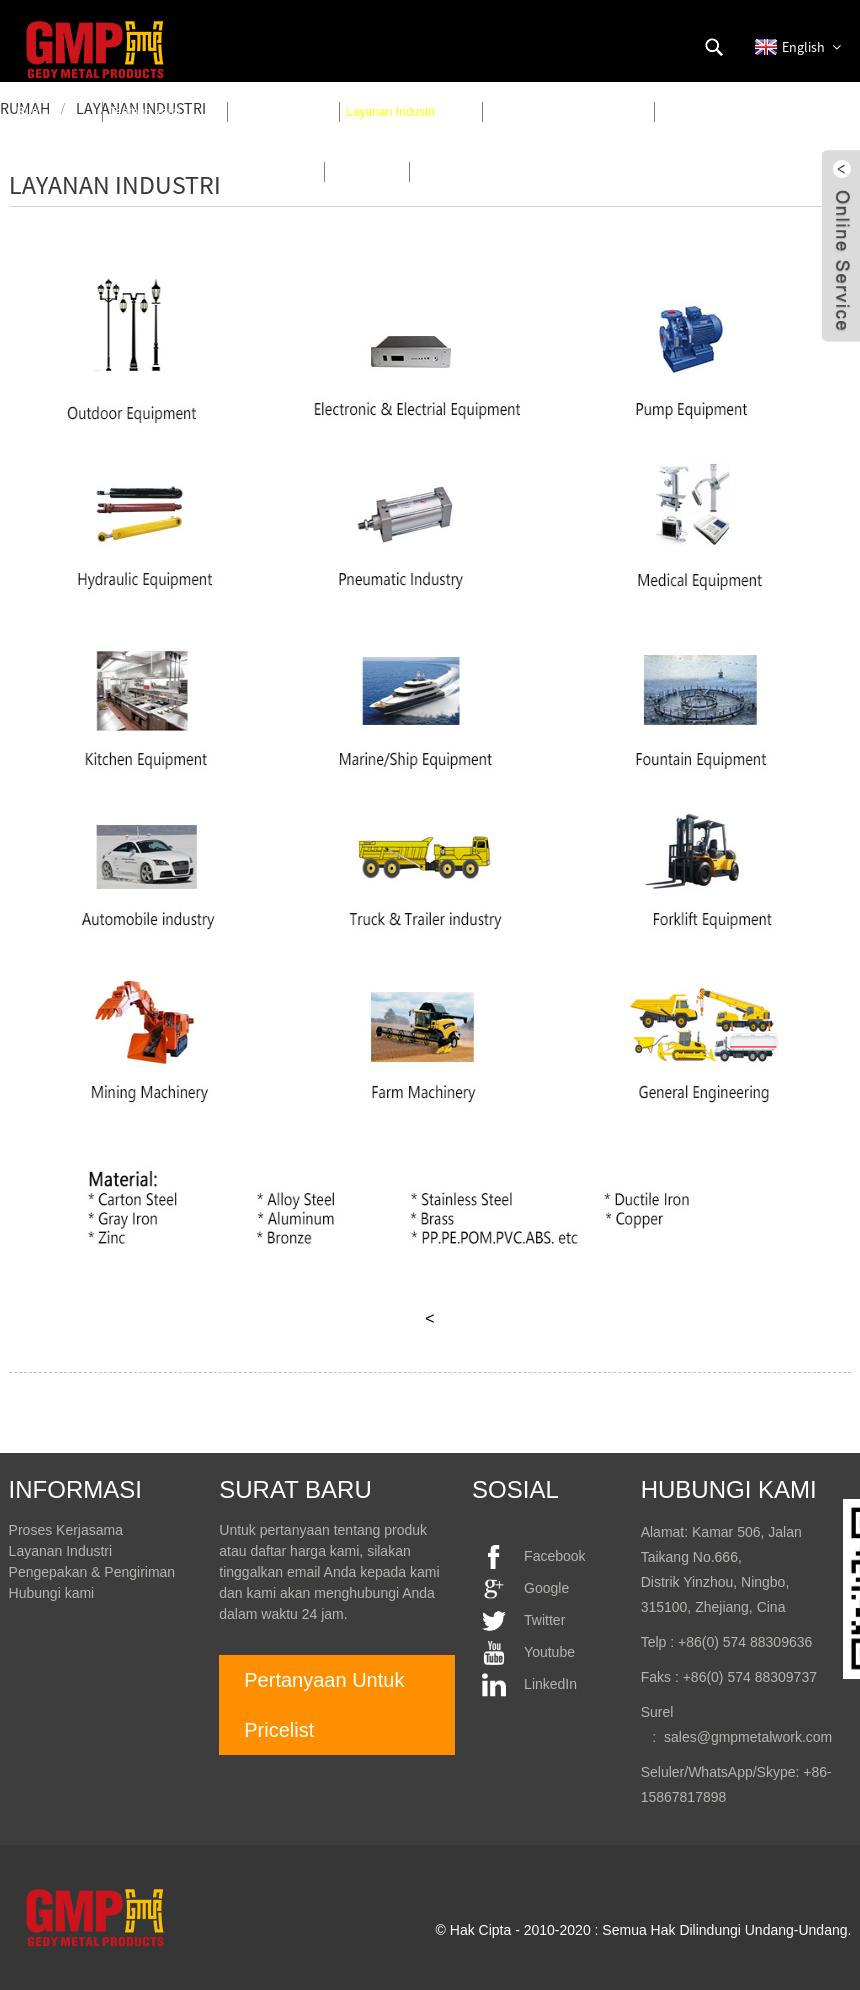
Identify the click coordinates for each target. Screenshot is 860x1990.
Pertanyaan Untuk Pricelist (324, 1705)
